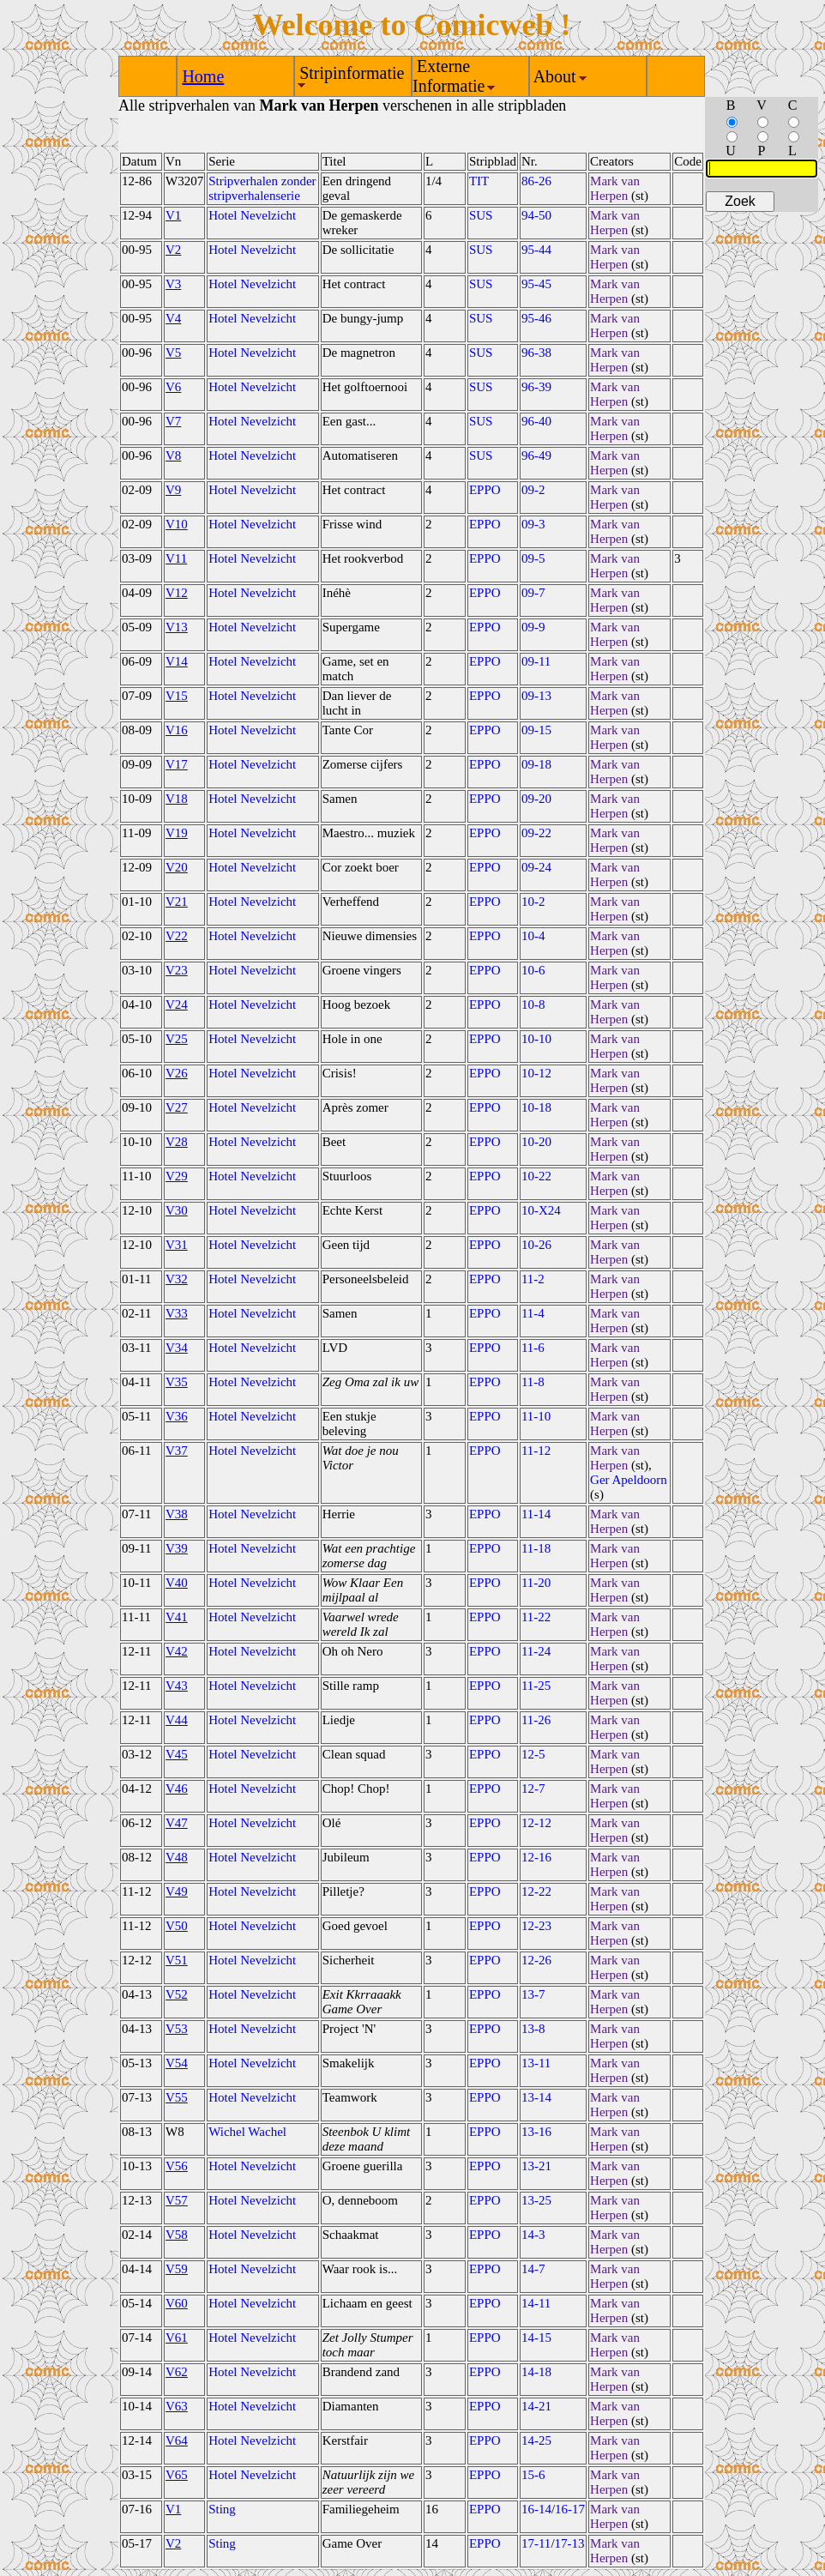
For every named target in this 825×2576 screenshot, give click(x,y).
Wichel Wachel (247, 2132)
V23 (177, 970)
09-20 (536, 798)
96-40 (536, 421)
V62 (177, 2372)
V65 (177, 2475)
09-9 (533, 627)
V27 (177, 1107)
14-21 (536, 2406)
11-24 (536, 1651)
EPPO (485, 490)
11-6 (533, 1347)
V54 (177, 2063)
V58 (177, 2234)
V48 (177, 1857)
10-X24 (541, 1210)
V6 (173, 387)
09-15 (536, 730)
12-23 (536, 1926)
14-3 (533, 2234)
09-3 (533, 524)
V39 (177, 1548)
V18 (177, 798)
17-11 (536, 2543)
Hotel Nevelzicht (252, 215)
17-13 (570, 2543)
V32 (177, 1279)
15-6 (533, 2475)
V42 (177, 1651)
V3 (173, 284)
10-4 (533, 936)
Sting (222, 2509)
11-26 (536, 1720)
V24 (177, 1004)
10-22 (536, 1176)
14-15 (536, 2337)
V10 (177, 524)
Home (203, 76)
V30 (177, 1210)
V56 (177, 2166)
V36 (177, 1416)
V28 (177, 1142)
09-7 (533, 593)
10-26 (536, 1245)
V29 (177, 1176)
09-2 (533, 490)
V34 (177, 1347)
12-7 (533, 1788)
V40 (177, 1583)
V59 (177, 2269)
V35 (177, 1382)
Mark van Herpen (615, 188)
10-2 (533, 901)
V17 (177, 764)
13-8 (533, 2029)
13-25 (536, 2200)
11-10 (536, 1416)
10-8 (533, 1004)
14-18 (536, 2372)
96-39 (536, 387)
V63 (177, 2406)
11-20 (536, 1583)
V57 (177, 2200)
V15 (177, 696)
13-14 (536, 2097)
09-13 (536, 696)
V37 (177, 1450)
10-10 (536, 1039)
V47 (177, 1823)
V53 (177, 2029)
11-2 (533, 1279)
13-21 (536, 2166)
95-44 (536, 249)
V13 (177, 627)
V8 (173, 455)
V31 (177, 1245)
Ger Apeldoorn (628, 1480)
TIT (479, 181)
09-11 (536, 661)
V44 (177, 1720)
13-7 (533, 1994)
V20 (177, 867)
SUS (481, 215)
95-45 (536, 284)
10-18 (536, 1107)
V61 (177, 2337)
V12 (177, 593)
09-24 (536, 867)
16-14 (536, 2509)
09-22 (536, 833)
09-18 (536, 764)
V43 (177, 1685)
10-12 (536, 1073)
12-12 (536, 1823)
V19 (177, 833)
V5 (173, 352)
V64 (177, 2440)
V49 (177, 1891)
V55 (177, 2097)
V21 (177, 901)
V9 (173, 490)
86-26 (536, 181)
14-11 (536, 2303)
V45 (177, 1754)
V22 (177, 936)
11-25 (536, 1685)
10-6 (533, 970)
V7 (173, 421)
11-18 (536, 1548)
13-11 (536, 2063)
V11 (176, 558)
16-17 (570, 2509)
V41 (177, 1617)
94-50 (536, 215)
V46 (177, 1788)
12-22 (536, 1891)
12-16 (536, 1857)
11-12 (536, 1450)
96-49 (536, 455)
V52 (177, 1994)
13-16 (536, 2132)
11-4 (533, 1313)
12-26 (536, 1960)
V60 (177, 2303)
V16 (177, 730)
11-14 (536, 1514)
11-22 (536, 1617)
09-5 (533, 558)
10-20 (536, 1142)
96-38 (536, 352)
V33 (177, 1313)
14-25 (536, 2440)
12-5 (533, 1754)
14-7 (533, 2269)
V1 (173, 215)
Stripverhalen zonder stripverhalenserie (262, 188)
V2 (173, 249)
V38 (177, 1514)
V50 (177, 1926)
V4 (173, 318)
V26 (177, 1073)
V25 (177, 1039)
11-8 (533, 1382)
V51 (177, 1960)
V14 (177, 661)
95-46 (536, 318)
